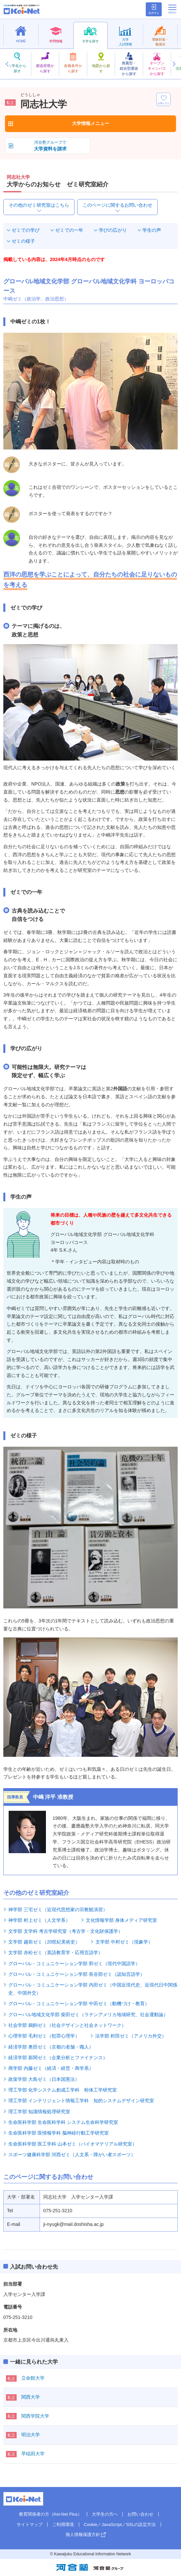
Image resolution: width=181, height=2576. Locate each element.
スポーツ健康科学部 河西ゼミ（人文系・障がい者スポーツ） (71, 2154)
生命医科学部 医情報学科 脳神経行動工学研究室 (58, 2133)
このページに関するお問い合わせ (117, 205)
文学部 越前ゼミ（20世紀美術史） (44, 1942)
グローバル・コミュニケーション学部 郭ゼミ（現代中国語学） (74, 1963)
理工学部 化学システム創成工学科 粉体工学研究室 (62, 2090)
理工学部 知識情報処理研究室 (39, 2111)
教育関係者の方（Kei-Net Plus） (50, 2514)
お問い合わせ (140, 2514)
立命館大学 (33, 2378)
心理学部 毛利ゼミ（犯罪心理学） (44, 2036)
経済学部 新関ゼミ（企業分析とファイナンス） (57, 2057)
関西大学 (30, 2397)
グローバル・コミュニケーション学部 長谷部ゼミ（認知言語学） (76, 1974)
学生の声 (151, 230)
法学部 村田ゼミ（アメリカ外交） (130, 2036)
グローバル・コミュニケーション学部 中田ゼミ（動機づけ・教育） (78, 2003)
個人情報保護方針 (83, 2534)
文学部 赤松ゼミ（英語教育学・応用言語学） (55, 1952)
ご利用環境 (63, 2524)
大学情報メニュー (90, 123)
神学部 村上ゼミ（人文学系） (39, 1920)
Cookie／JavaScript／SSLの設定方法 (120, 2524)
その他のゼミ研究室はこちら (39, 205)
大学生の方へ (105, 2514)
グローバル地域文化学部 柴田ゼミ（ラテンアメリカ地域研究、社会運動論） (88, 2014)
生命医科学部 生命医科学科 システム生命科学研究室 (63, 2122)
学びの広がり (113, 230)
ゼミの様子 (23, 241)
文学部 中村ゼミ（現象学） (124, 1942)
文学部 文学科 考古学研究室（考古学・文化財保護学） (65, 1931)
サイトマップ (30, 2524)
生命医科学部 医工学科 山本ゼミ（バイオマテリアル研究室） (72, 2144)
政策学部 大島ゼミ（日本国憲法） (44, 2079)
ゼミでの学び (26, 230)
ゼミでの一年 (69, 230)
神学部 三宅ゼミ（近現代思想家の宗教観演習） (57, 1909)
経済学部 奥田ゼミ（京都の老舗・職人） (50, 2047)
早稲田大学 (33, 2453)
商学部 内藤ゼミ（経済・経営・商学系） (50, 2068)
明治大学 (30, 2434)
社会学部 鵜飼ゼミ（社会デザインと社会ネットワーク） (67, 2025)
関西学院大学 (35, 2416)
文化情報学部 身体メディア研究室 (121, 1920)
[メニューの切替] (172, 9)
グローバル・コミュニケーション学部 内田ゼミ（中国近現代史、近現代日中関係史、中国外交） (92, 1989)
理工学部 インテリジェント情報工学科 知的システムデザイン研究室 (81, 2100)
